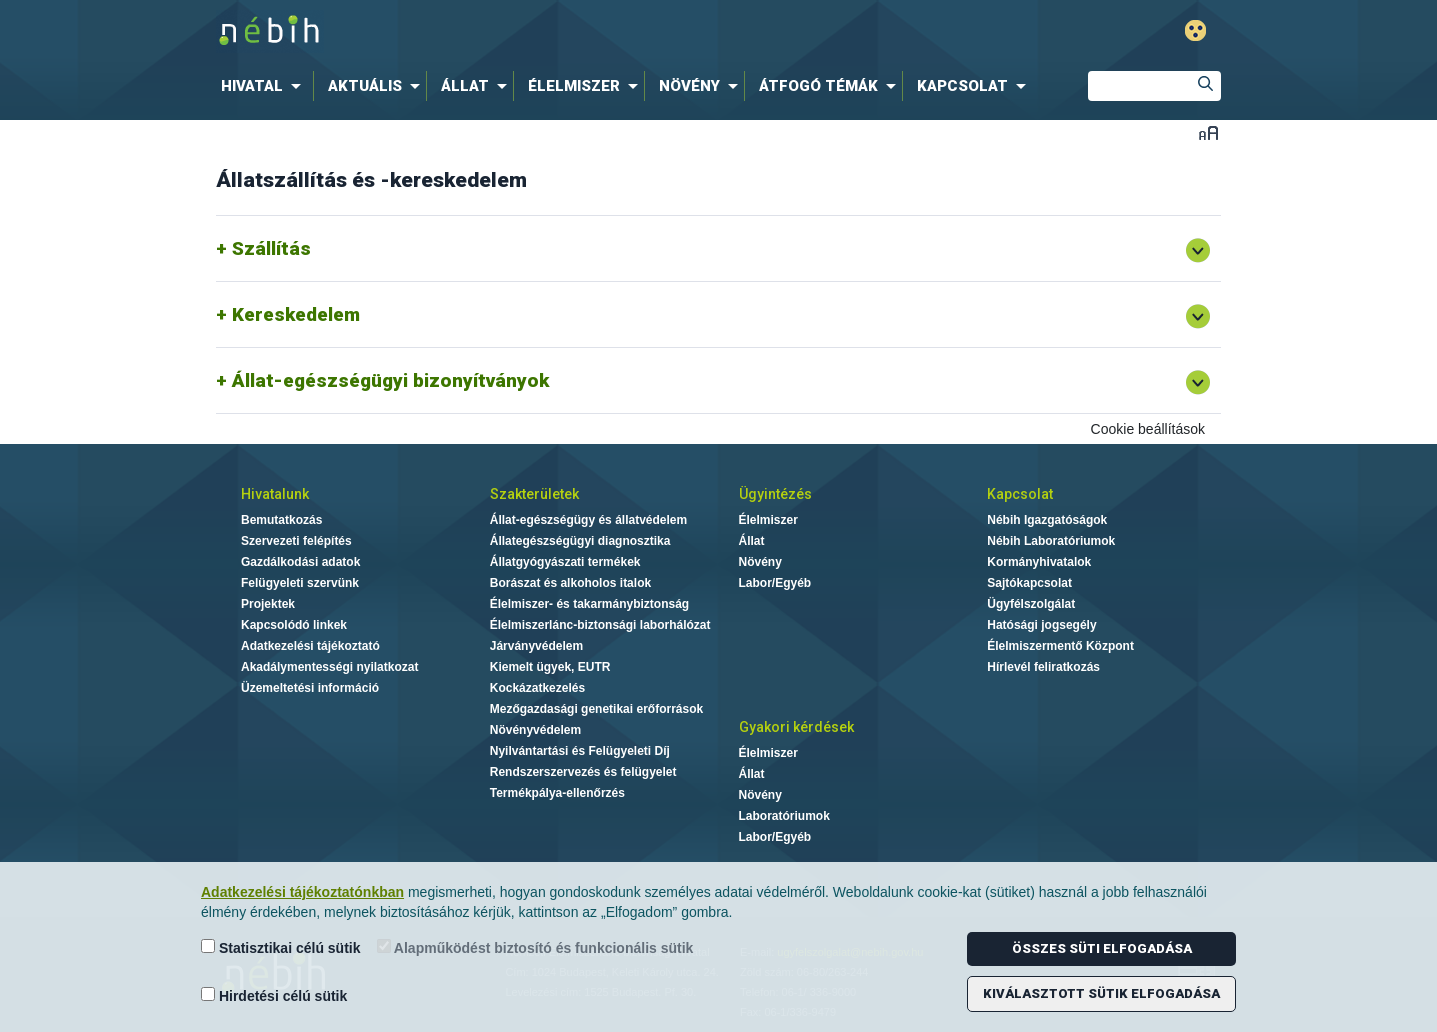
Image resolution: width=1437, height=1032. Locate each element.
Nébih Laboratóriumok (1051, 541)
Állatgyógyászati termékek (565, 562)
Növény (760, 562)
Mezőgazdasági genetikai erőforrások (596, 709)
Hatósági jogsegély (1041, 625)
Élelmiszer (768, 520)
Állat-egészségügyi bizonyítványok (390, 380)
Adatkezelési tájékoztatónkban (302, 892)
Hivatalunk (275, 494)
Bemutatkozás (281, 520)
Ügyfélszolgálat (1031, 604)
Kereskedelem (296, 314)
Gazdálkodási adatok (300, 562)
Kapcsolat (1020, 494)
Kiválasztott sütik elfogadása (1101, 993)
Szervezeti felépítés (296, 541)
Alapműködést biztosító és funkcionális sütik (535, 947)
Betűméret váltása (1208, 132)
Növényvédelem (535, 730)
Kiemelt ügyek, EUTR (550, 667)
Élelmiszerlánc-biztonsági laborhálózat (600, 625)
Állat (752, 541)
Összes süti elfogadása (1102, 948)
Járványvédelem (536, 646)
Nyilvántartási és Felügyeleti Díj (580, 751)
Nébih (505, 31)
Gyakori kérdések (796, 727)
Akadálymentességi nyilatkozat (329, 667)
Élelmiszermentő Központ (1060, 646)
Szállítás (271, 248)
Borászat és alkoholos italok (570, 583)
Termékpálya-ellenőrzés (557, 793)
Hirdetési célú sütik (274, 995)
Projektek (268, 604)
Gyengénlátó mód (1195, 30)
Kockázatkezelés (537, 688)
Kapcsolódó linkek (294, 625)
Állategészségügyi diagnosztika (580, 541)
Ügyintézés (775, 494)
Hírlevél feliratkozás (1043, 667)
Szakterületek (534, 494)
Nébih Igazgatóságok (1047, 520)
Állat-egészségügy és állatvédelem (588, 520)
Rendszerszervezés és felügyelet (583, 772)
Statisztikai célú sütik (281, 947)
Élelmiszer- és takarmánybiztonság (589, 604)
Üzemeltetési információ (310, 688)
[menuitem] (265, 86)
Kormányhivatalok (1039, 562)
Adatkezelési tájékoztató (310, 646)
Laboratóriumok (784, 816)
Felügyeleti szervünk (300, 583)
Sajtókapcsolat (1029, 583)
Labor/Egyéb (775, 583)
